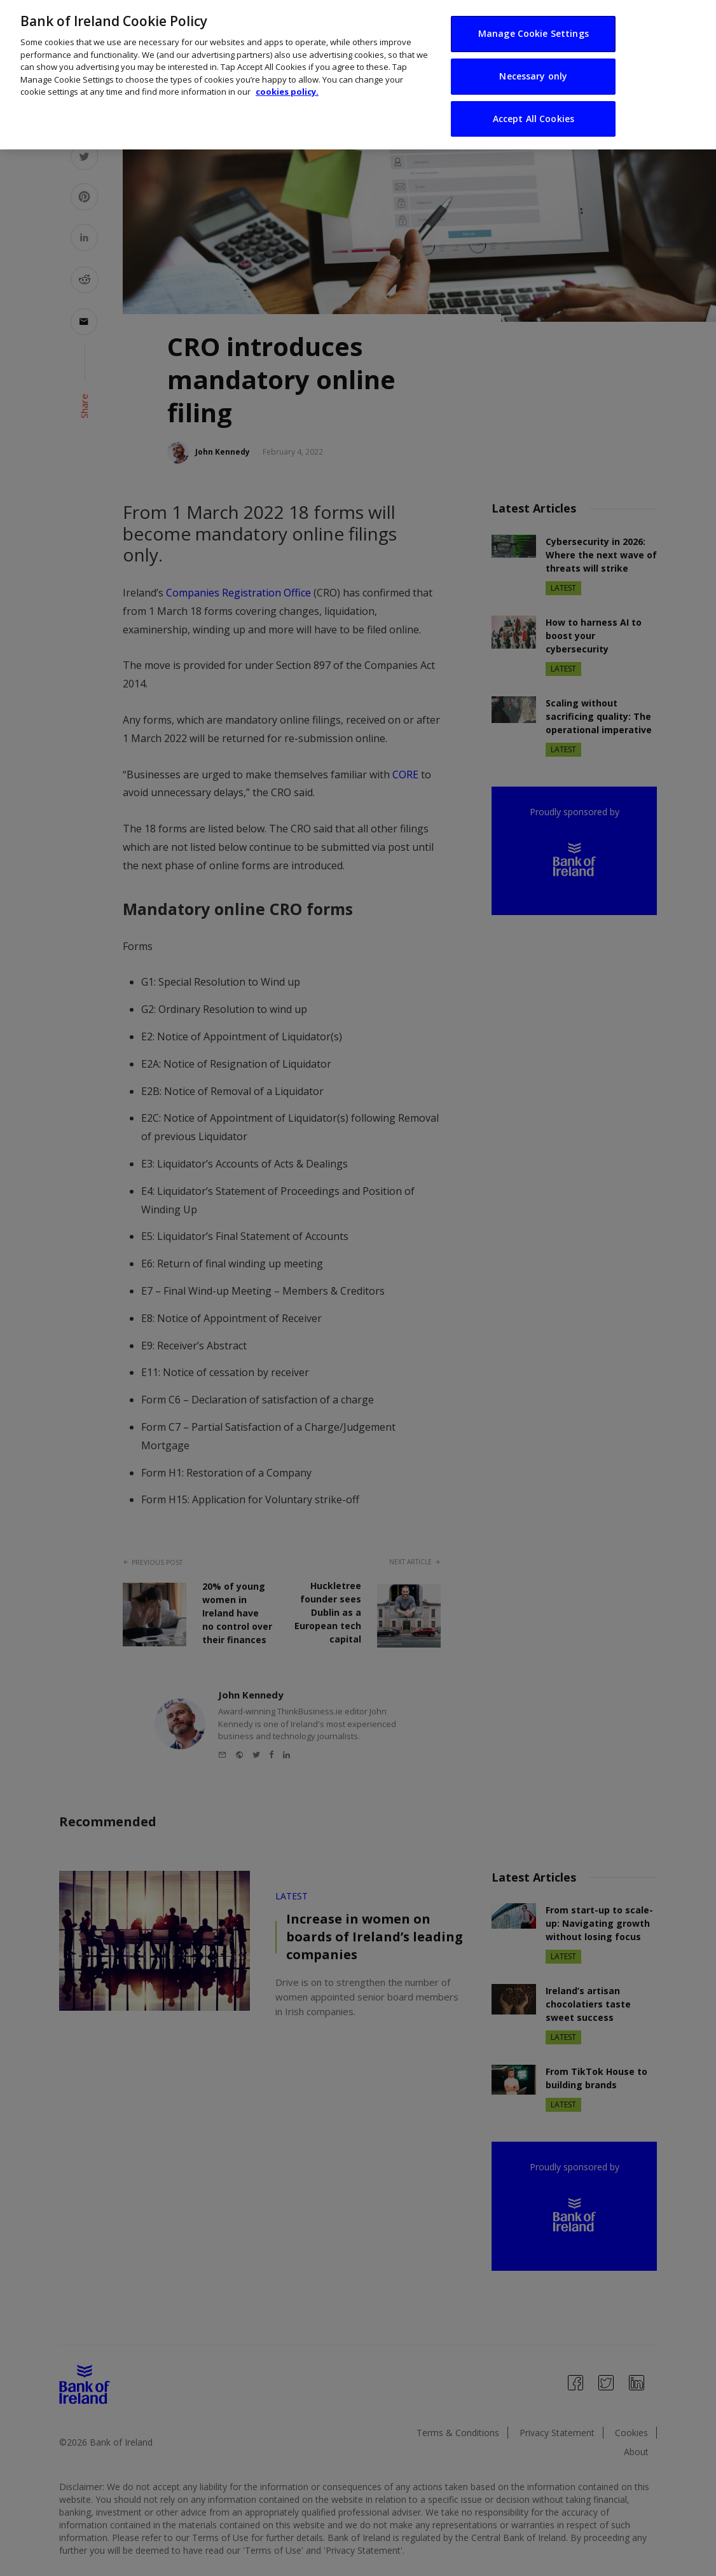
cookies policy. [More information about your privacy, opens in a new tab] (287, 77)
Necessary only (533, 61)
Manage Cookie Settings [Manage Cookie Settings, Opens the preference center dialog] (533, 19)
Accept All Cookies (534, 104)
